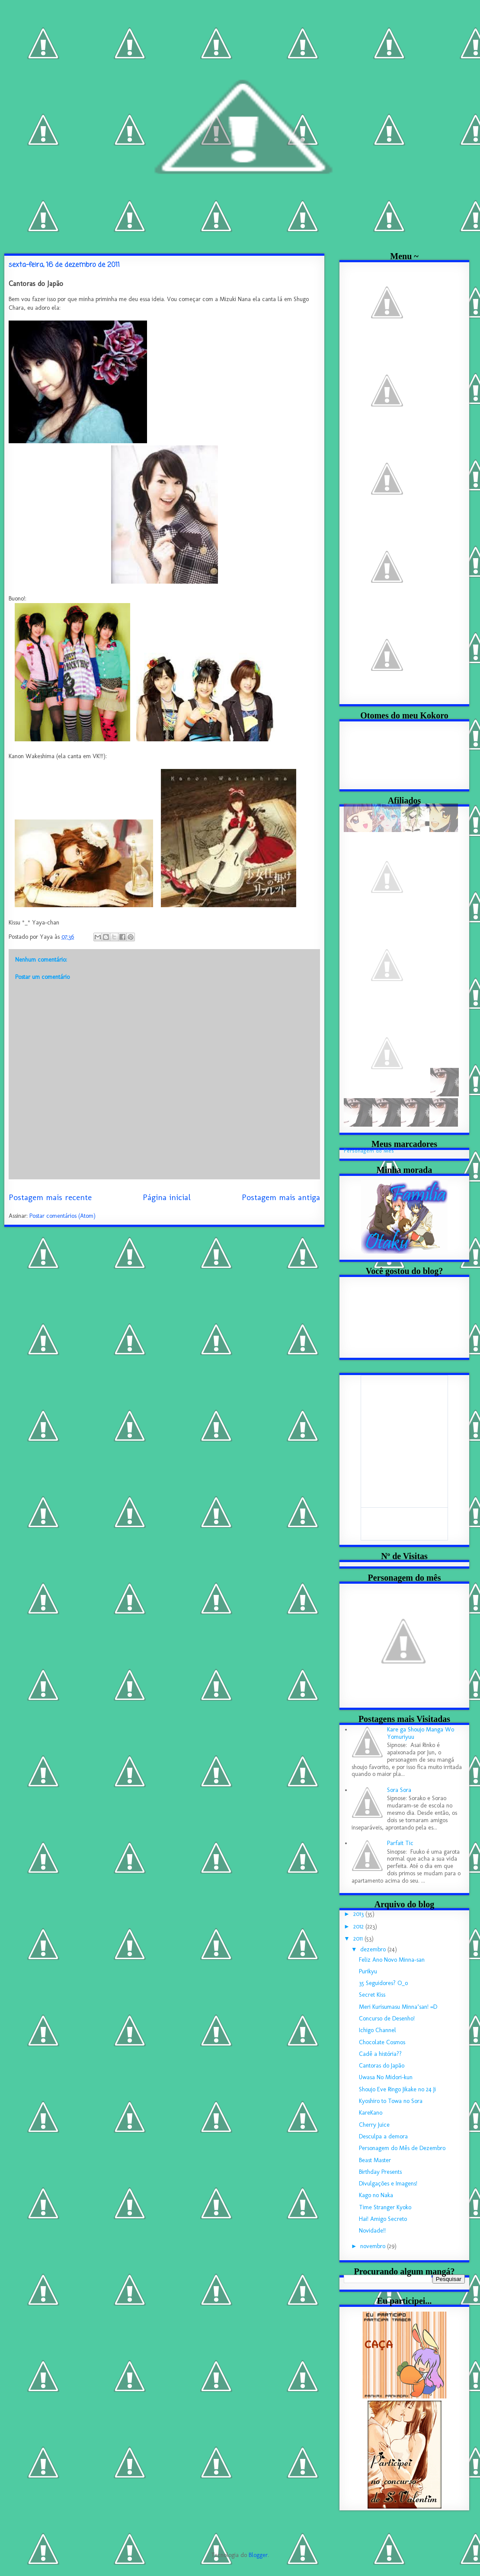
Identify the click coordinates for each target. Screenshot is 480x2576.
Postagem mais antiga (281, 1197)
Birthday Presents (380, 2172)
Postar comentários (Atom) (62, 1216)
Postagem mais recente (50, 1197)
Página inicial (167, 1197)
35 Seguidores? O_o (383, 1983)
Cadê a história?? (380, 2054)
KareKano (370, 2112)
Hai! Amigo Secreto (383, 2219)
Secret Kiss (372, 1994)
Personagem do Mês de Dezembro (402, 2148)
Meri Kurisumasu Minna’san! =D (398, 2007)
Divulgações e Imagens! (388, 2183)
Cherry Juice (374, 2124)
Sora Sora (399, 1790)
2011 (359, 1938)
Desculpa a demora (383, 2136)
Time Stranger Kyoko (385, 2207)
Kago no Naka (376, 2195)
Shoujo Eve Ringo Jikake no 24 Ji (397, 2089)
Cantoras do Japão (381, 2065)
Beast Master (375, 2160)
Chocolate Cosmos (382, 2042)
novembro (373, 2246)
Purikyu (368, 1971)
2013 (359, 1914)
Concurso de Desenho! (387, 2018)
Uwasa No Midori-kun (386, 2077)
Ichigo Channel (377, 2030)
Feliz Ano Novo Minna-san (392, 1959)
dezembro (373, 1949)
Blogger (258, 2555)
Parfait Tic (400, 1843)
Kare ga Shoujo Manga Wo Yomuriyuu (420, 1733)
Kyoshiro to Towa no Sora (390, 2101)
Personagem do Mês (369, 1150)
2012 (359, 1926)
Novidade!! (372, 2230)
